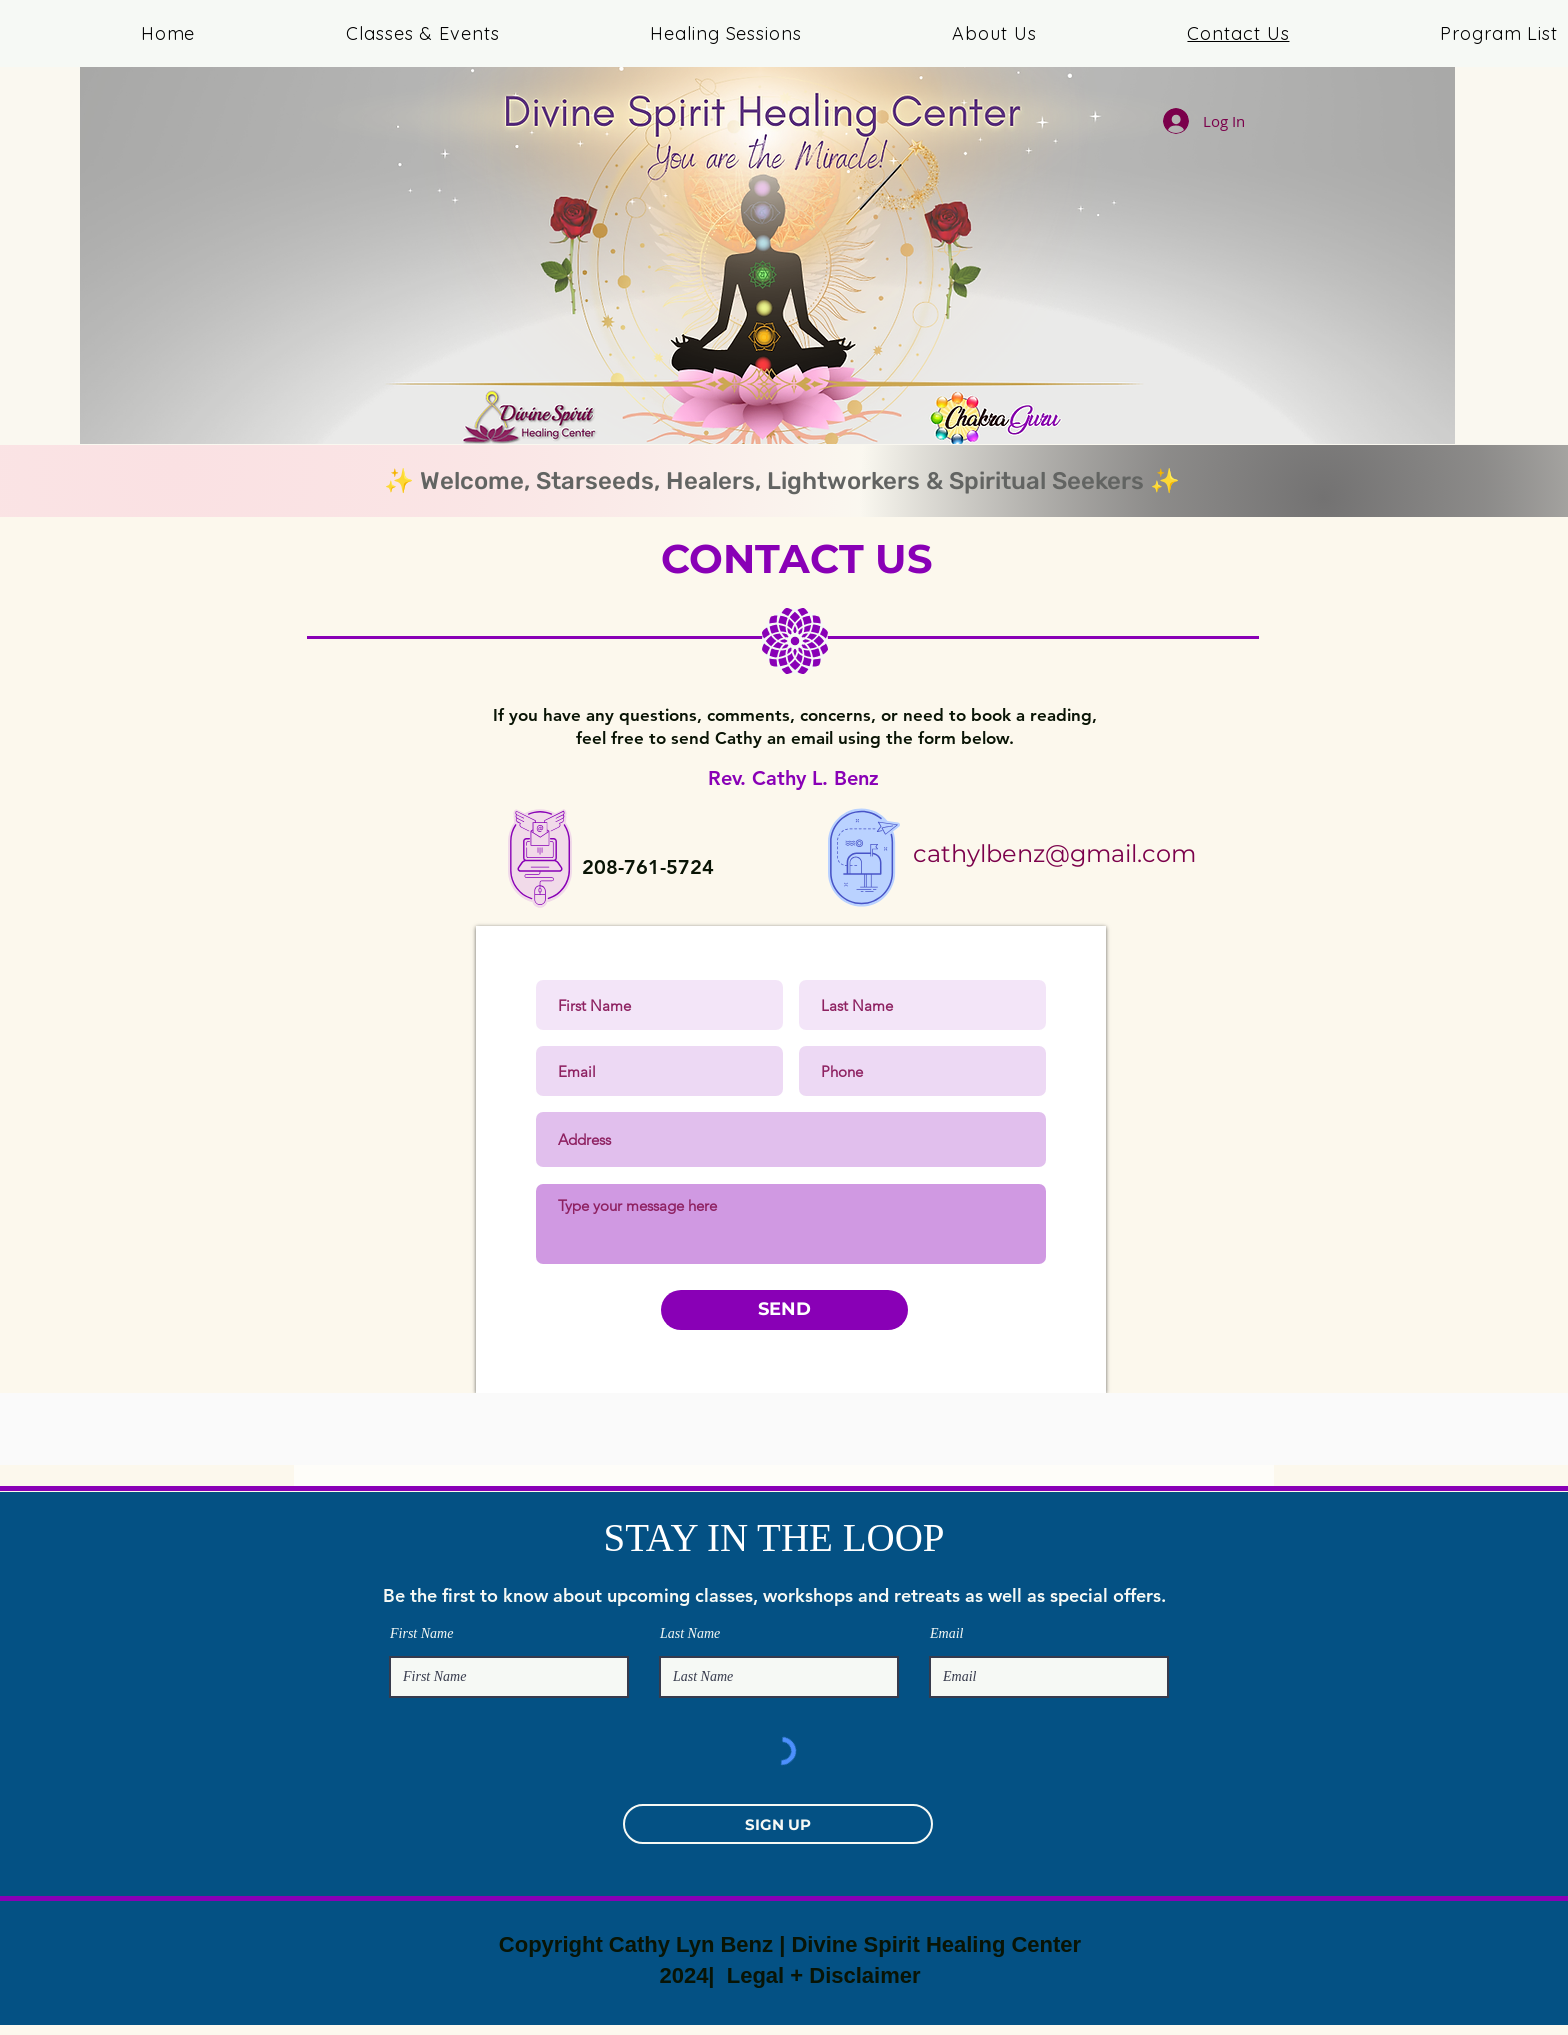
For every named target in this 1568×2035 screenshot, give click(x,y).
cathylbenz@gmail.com (1054, 853)
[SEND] (784, 1310)
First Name (421, 1634)
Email (946, 1634)
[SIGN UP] (778, 1824)
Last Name (690, 1634)
